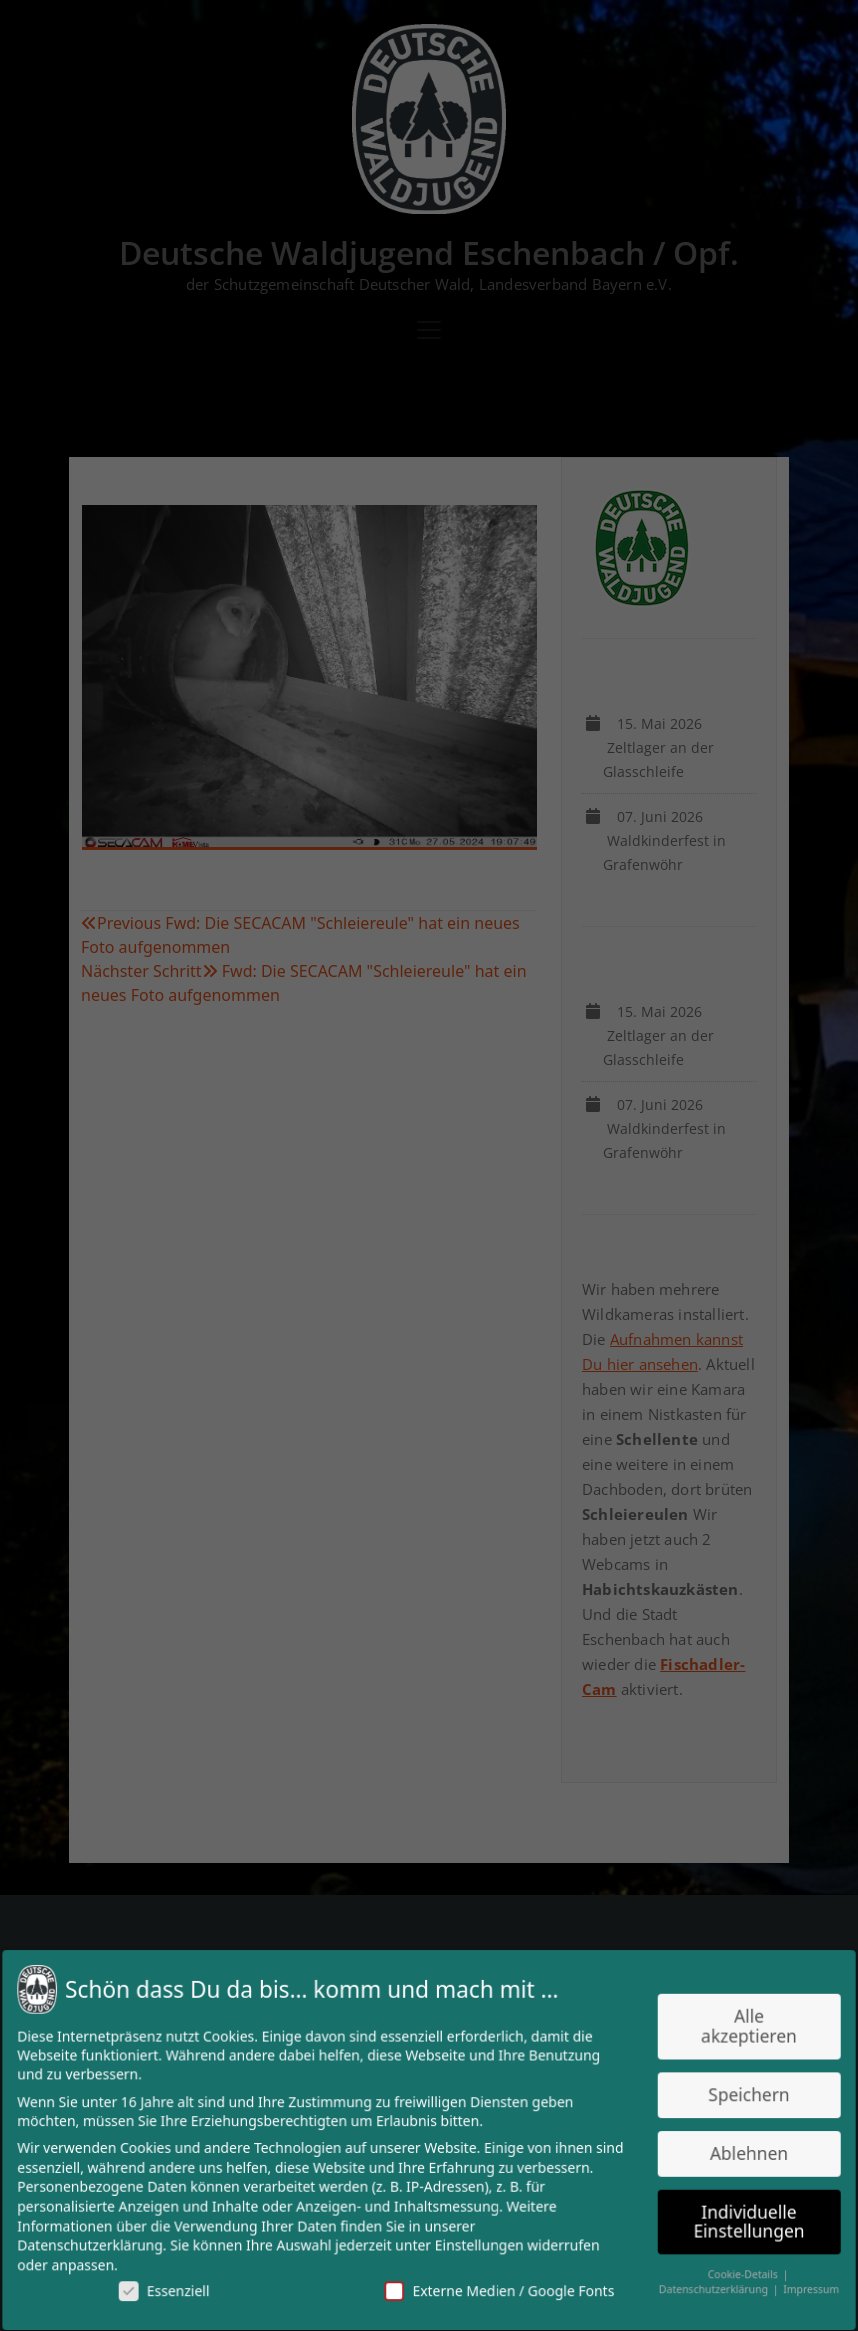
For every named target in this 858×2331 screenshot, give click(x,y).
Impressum (799, 2284)
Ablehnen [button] (739, 2152)
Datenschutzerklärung (100, 2242)
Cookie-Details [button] (734, 2270)
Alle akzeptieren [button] (739, 2030)
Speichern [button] (739, 2095)
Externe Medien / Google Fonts (497, 2287)
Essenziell (173, 2287)
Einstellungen (478, 2242)
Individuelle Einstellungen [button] (739, 2219)
